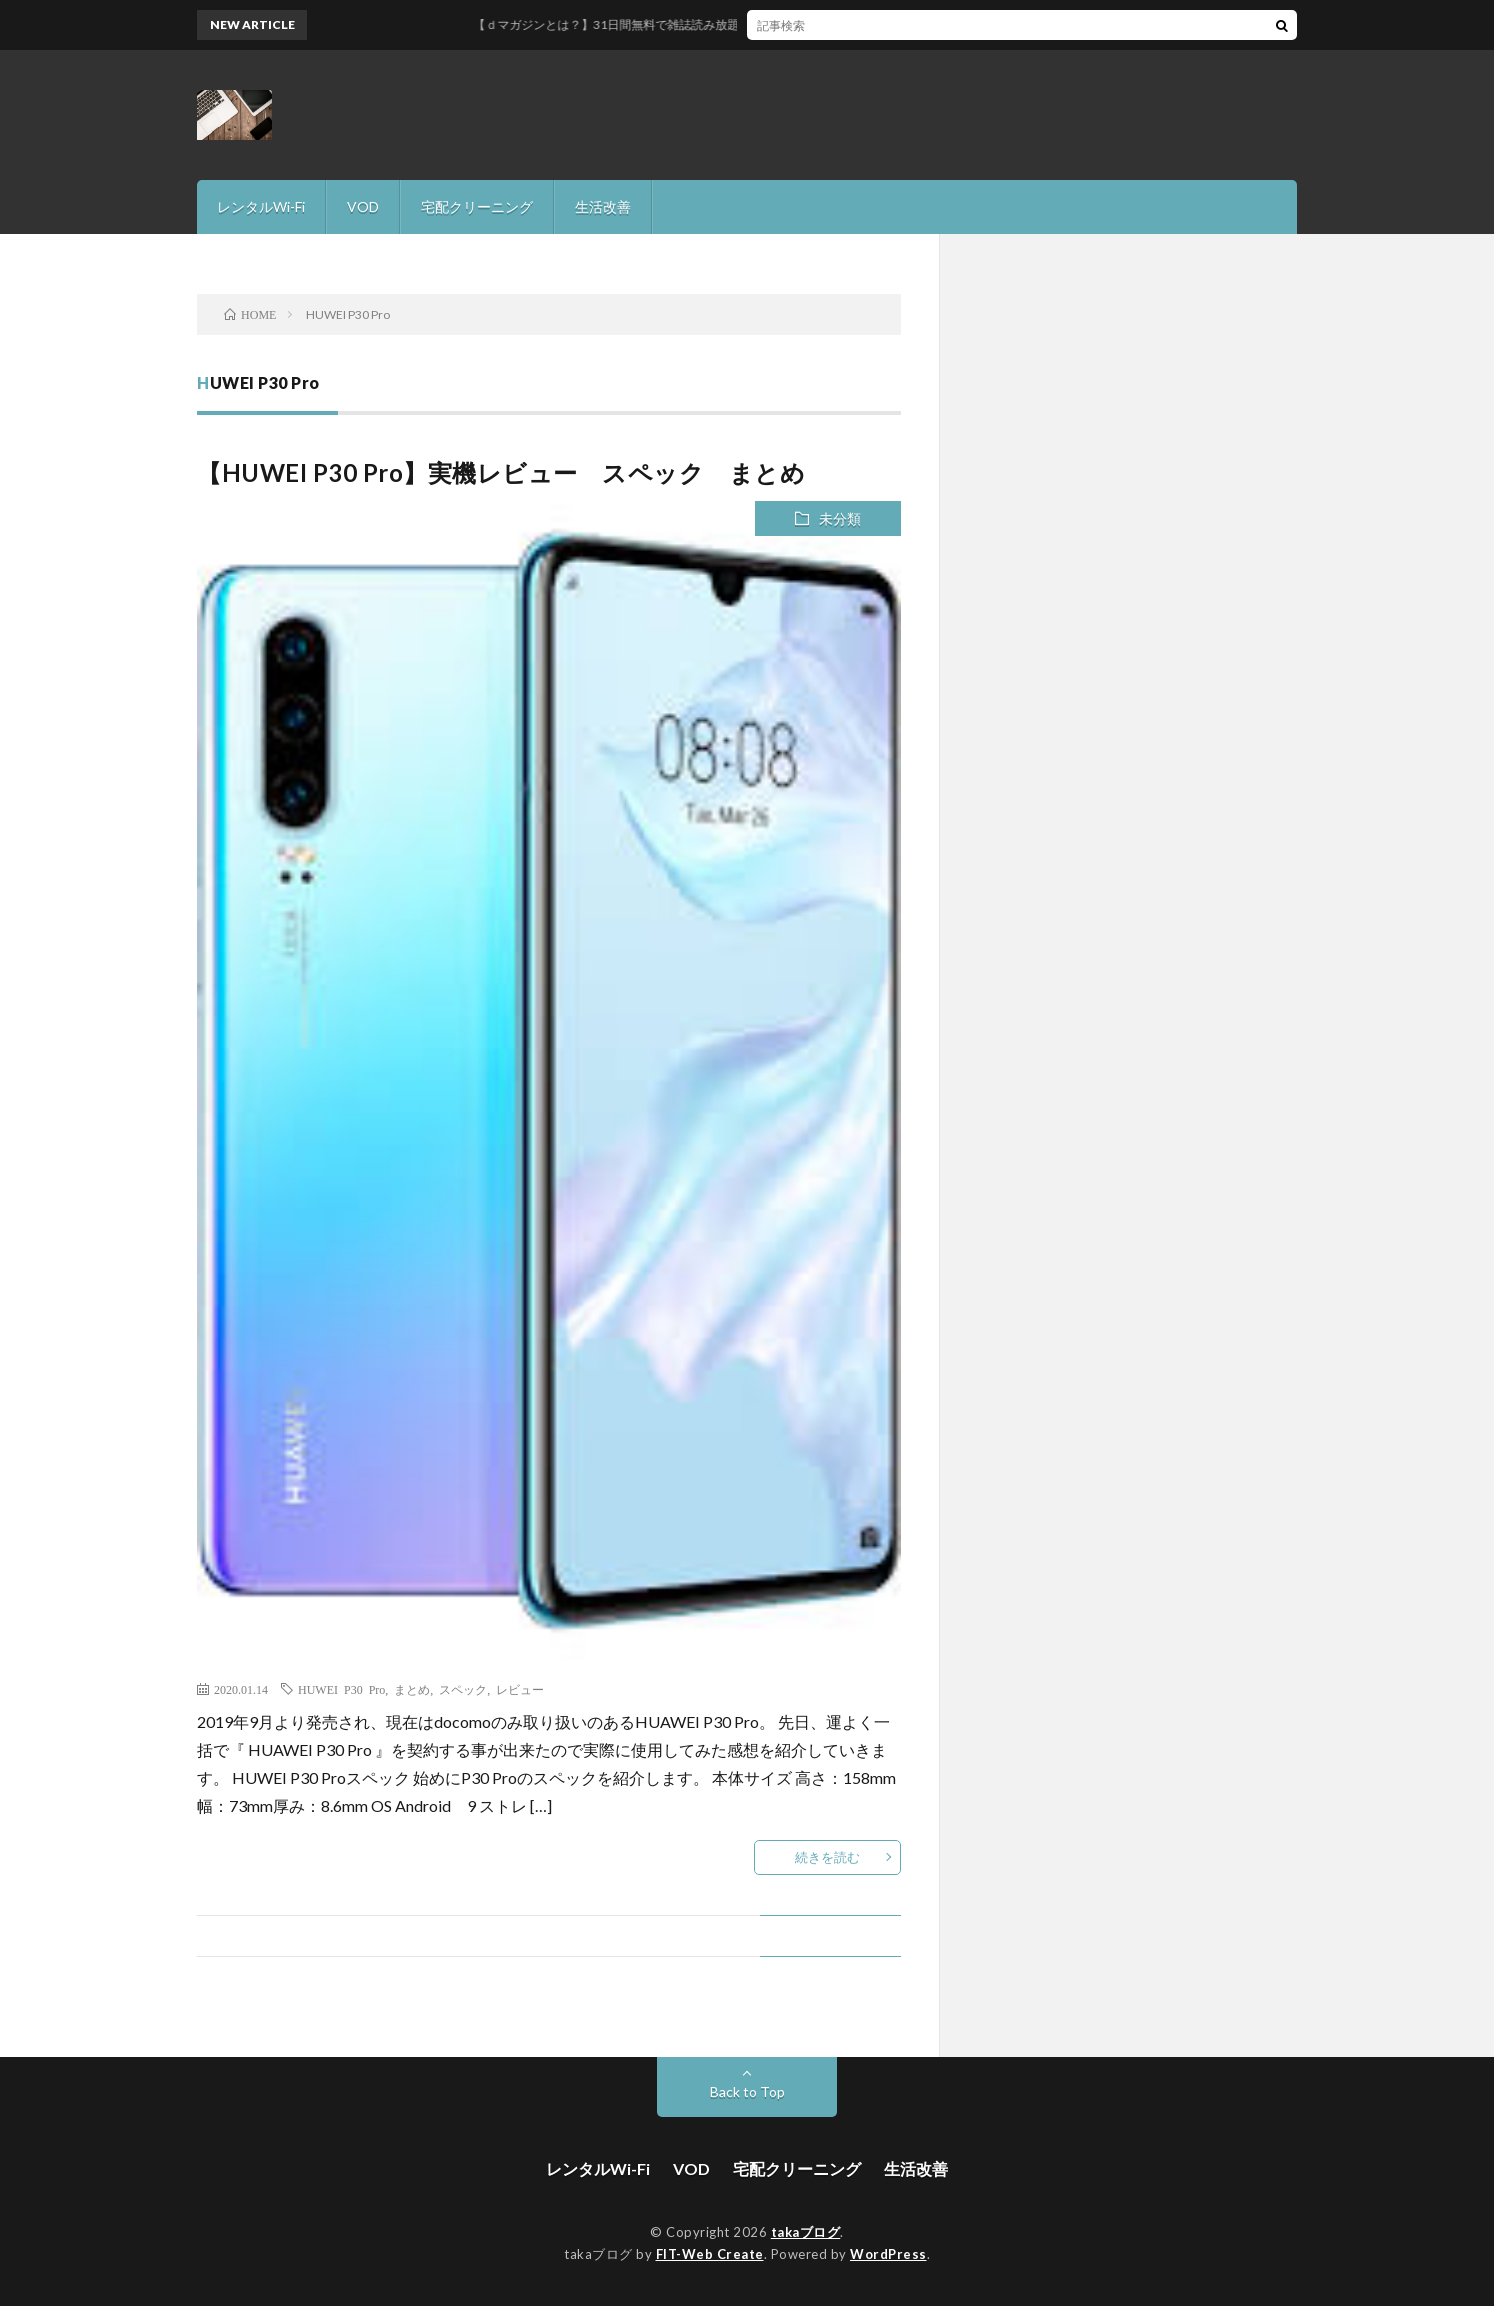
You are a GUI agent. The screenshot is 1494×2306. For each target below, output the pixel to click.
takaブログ (806, 2232)
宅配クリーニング (477, 206)
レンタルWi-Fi (261, 206)
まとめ (412, 1689)
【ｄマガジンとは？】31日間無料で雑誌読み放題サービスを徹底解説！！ (717, 24)
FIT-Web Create (710, 2254)
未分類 (840, 518)
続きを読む (827, 1857)
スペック (463, 1689)
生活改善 (603, 206)
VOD (363, 206)
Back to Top (747, 2091)
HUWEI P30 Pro (341, 1689)
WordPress (888, 2254)
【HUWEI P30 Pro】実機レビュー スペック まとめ (501, 472)
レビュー (520, 1689)
